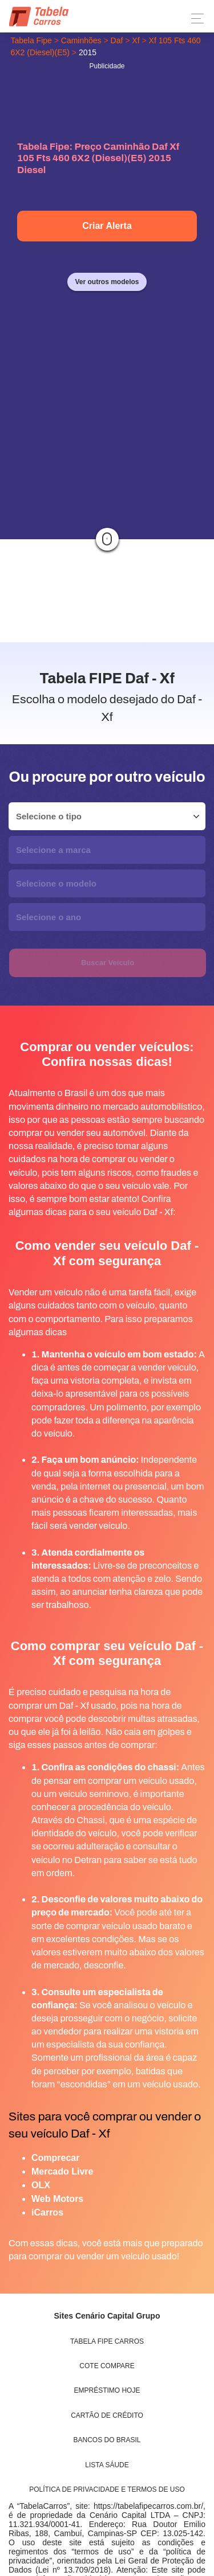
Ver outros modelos (107, 282)
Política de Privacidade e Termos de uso (107, 2489)
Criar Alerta (107, 226)
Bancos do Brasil (107, 2440)
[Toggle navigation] (194, 18)
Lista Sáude (106, 2465)
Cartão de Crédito (107, 2415)
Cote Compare (106, 2366)
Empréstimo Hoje (107, 2390)
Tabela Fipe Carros (107, 2341)
